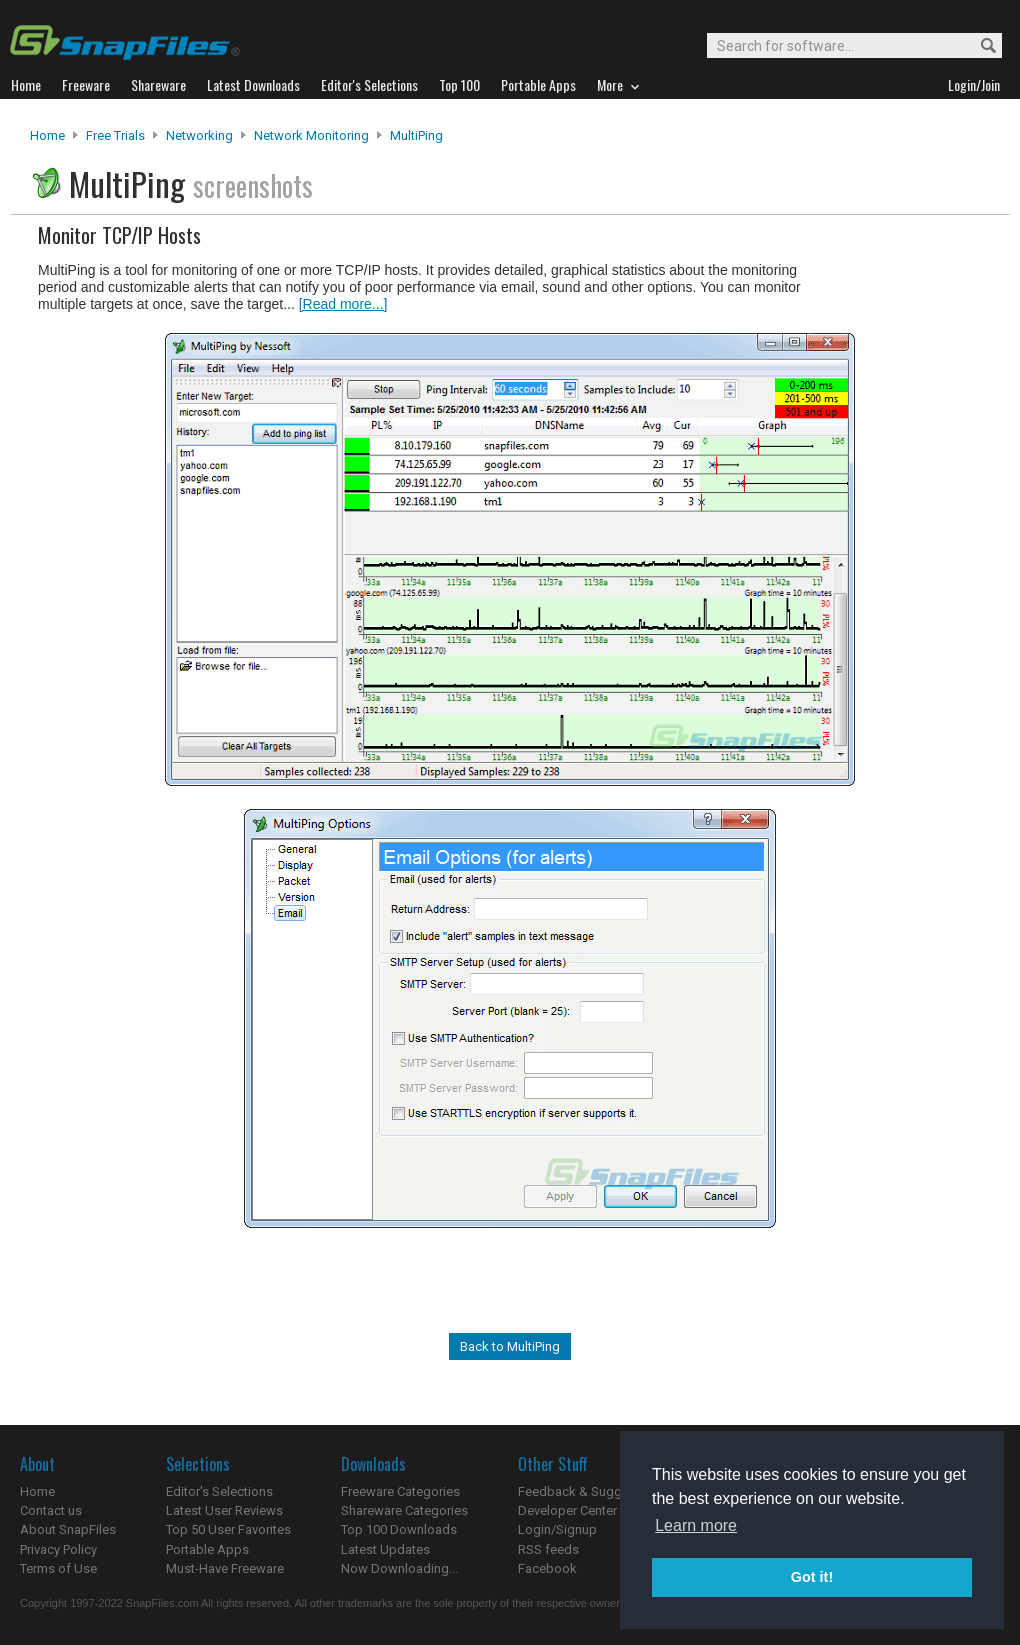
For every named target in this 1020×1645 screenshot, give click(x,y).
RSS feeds (548, 1549)
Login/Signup (557, 1529)
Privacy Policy (58, 1549)
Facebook (547, 1568)
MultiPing (416, 135)
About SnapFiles (68, 1529)
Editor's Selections (219, 1491)
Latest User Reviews (224, 1510)
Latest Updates (385, 1549)
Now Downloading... (399, 1568)
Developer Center (567, 1510)
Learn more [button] (696, 1525)
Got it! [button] (812, 1577)
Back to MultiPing (510, 1346)
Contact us (51, 1510)
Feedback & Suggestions (591, 1491)
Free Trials (115, 135)
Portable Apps (207, 1549)
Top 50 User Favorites (228, 1529)
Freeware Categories (400, 1491)
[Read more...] (343, 304)
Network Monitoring (311, 135)
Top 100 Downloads (399, 1529)
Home (47, 135)
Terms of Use (58, 1568)
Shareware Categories (404, 1510)
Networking (199, 135)
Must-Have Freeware (225, 1568)
